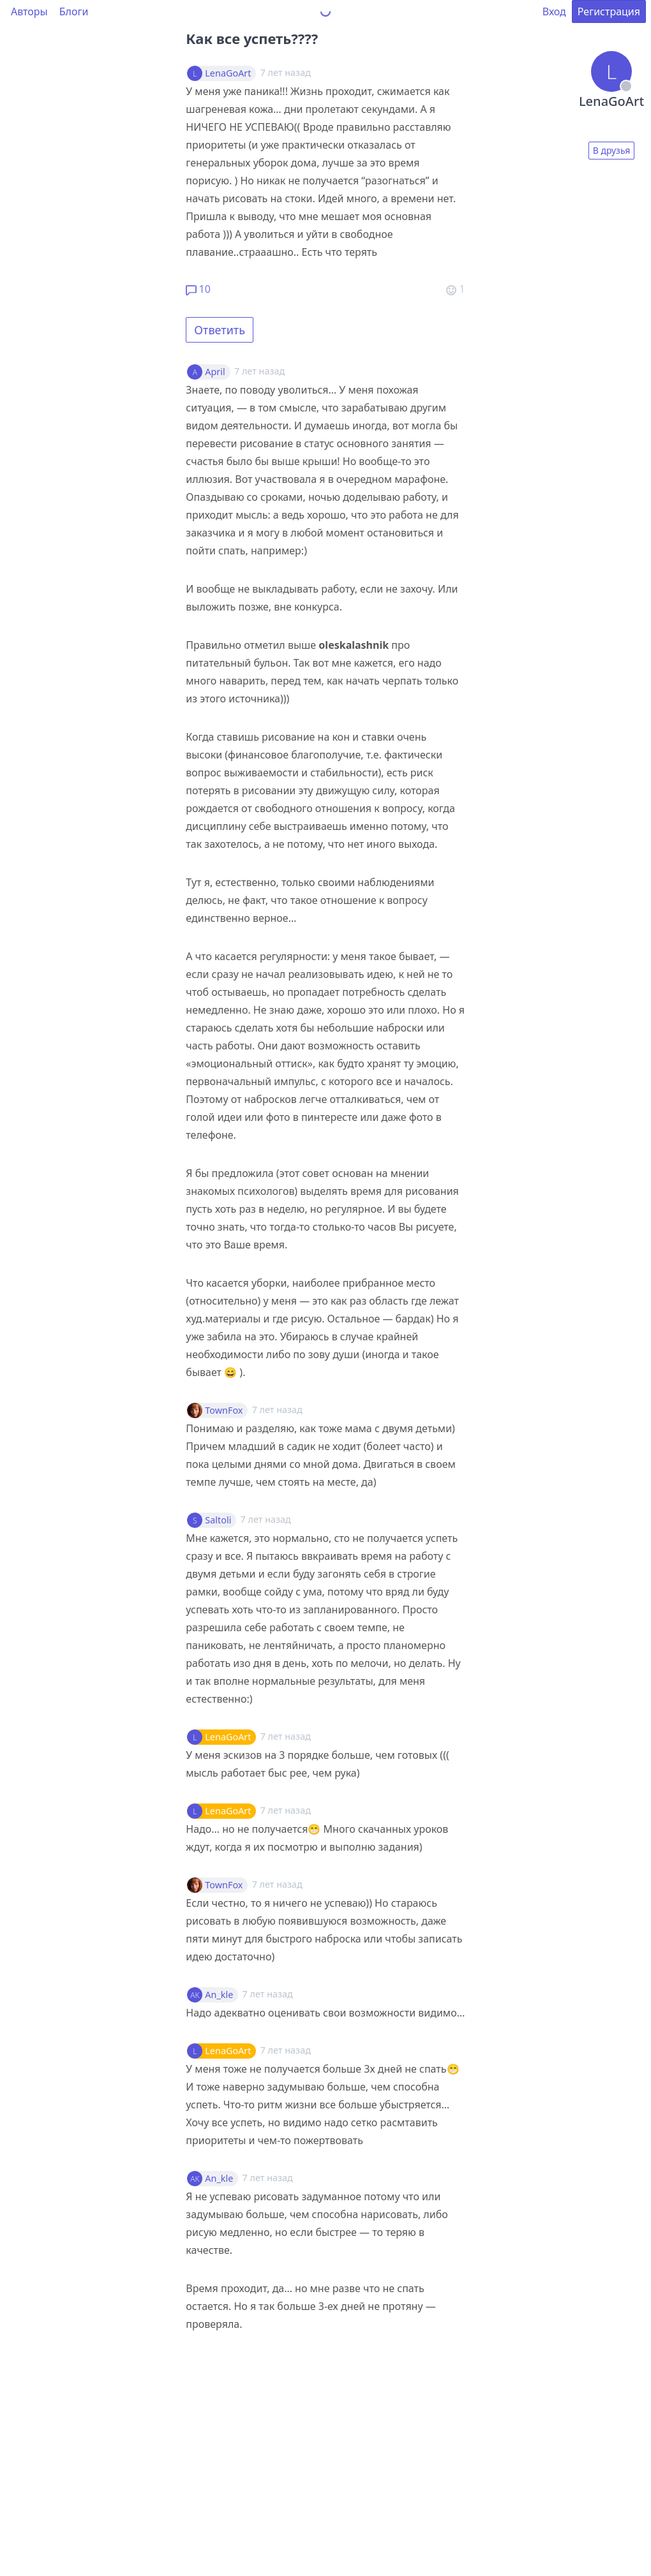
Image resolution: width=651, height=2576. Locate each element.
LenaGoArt (228, 73)
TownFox (224, 1410)
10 (198, 289)
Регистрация (609, 11)
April (215, 372)
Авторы (29, 11)
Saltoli (218, 1520)
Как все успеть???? (252, 38)
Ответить (219, 329)
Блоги (74, 11)
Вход (554, 11)
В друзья (612, 150)
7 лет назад (259, 371)
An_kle (219, 1995)
